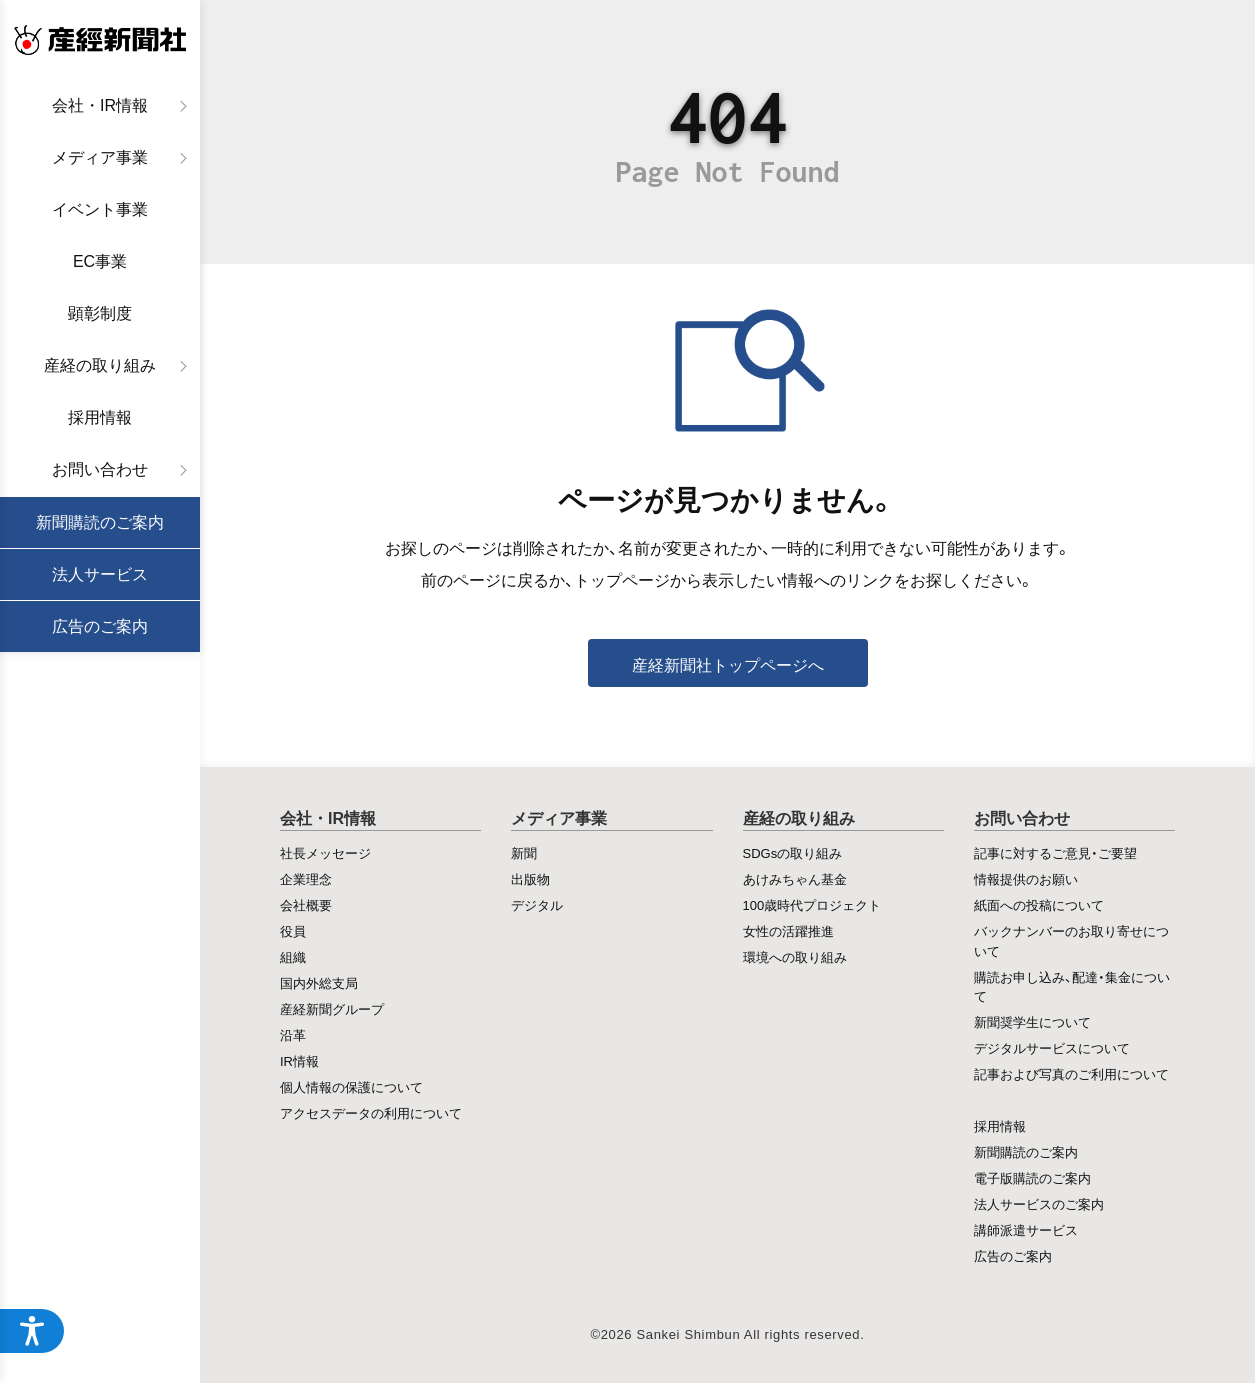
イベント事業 (100, 209)
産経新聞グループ (332, 1008)
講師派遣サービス (1026, 1229)
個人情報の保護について (351, 1086)
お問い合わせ (100, 469)
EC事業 (100, 261)
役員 (293, 930)
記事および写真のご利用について (1071, 1073)
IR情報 (299, 1060)
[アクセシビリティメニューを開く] (32, 1331)
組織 (293, 956)
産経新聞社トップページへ (728, 664)
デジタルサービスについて (1052, 1047)
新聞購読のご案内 (100, 522)
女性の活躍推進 (788, 930)
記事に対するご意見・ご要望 (1055, 852)
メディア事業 (100, 157)
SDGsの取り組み (793, 852)
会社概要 (306, 904)
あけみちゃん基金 (795, 878)
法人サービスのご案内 (1039, 1203)
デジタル (537, 904)
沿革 (293, 1034)
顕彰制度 (100, 313)
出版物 (530, 878)
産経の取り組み (100, 365)
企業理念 (306, 878)
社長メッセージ (325, 852)
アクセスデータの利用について (371, 1112)
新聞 (524, 852)
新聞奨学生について (1032, 1021)
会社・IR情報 (100, 105)
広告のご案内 (100, 626)
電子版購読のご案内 (1032, 1177)
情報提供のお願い (1026, 878)
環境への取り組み (795, 956)
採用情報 (100, 417)
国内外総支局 (319, 982)
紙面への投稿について (1039, 904)
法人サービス (100, 574)
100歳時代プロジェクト (812, 904)
